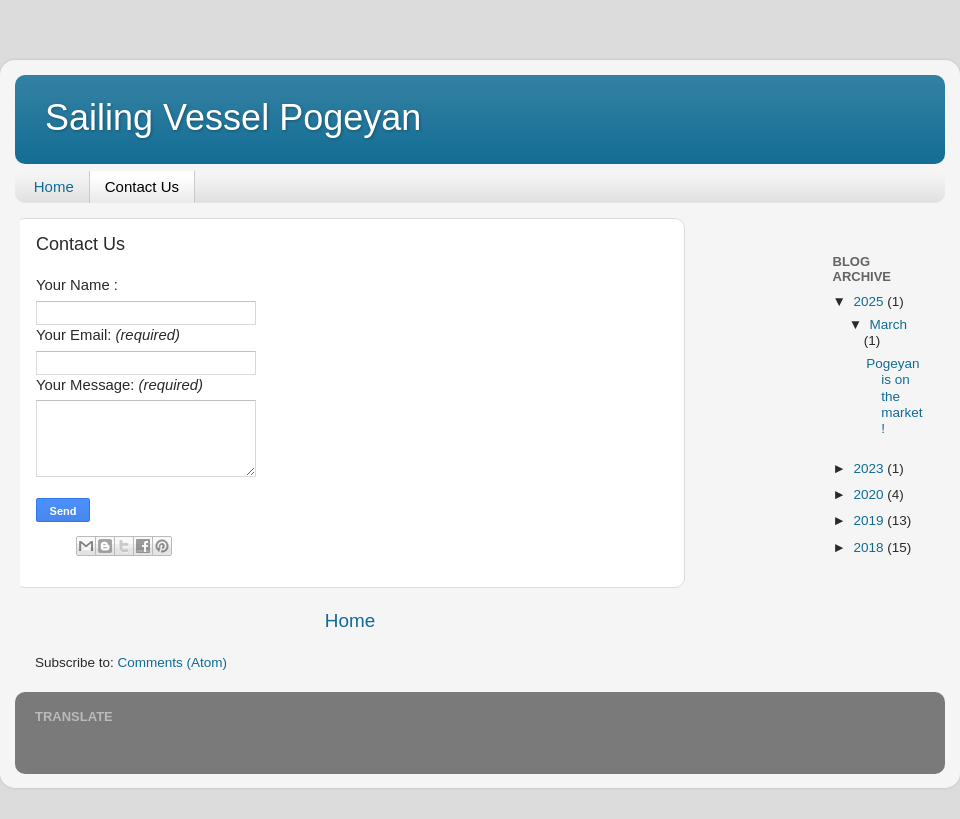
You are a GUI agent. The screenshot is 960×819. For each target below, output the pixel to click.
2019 (870, 520)
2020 (870, 494)
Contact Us (142, 186)
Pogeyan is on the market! (894, 396)
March (889, 324)
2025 (870, 301)
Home (54, 186)
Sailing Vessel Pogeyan (233, 117)
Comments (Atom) (173, 662)
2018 (870, 547)
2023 (870, 468)
